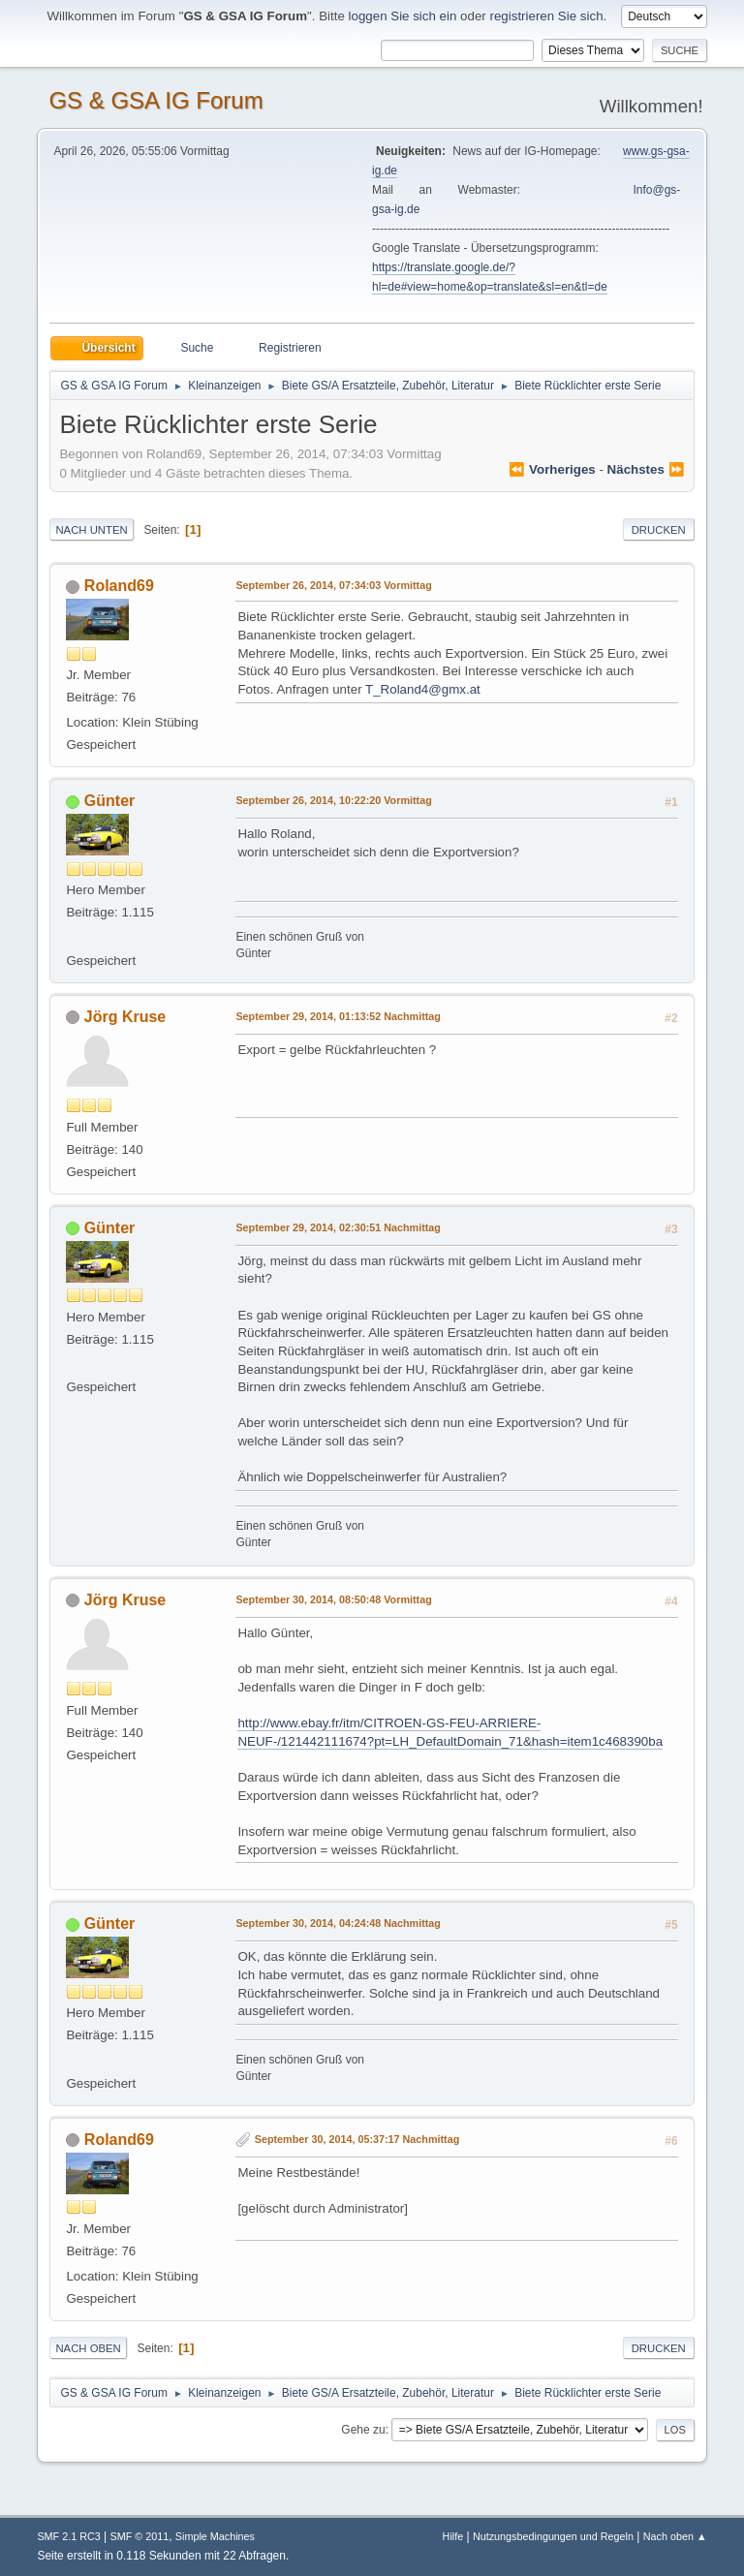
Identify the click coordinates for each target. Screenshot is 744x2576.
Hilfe (453, 2536)
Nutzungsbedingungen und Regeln (553, 2536)
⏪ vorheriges (552, 469)
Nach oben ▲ (675, 2536)
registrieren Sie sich (547, 16)
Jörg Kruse (125, 1017)
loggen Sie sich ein (403, 16)
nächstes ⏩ (646, 469)
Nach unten (91, 530)
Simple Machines (215, 2536)
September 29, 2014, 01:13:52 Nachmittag (338, 1016)
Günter (109, 800)
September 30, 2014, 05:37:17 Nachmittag (357, 2139)
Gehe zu (363, 2429)
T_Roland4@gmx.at (422, 689)
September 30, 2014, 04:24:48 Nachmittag (338, 1923)
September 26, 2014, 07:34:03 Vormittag (333, 585)
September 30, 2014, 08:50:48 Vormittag (333, 1599)
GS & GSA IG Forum (155, 100)
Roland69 (119, 585)
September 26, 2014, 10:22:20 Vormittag (333, 800)
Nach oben (87, 2348)
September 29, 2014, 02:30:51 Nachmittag (338, 1227)
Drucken (659, 530)
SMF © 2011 (139, 2536)
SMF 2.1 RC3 (68, 2536)
